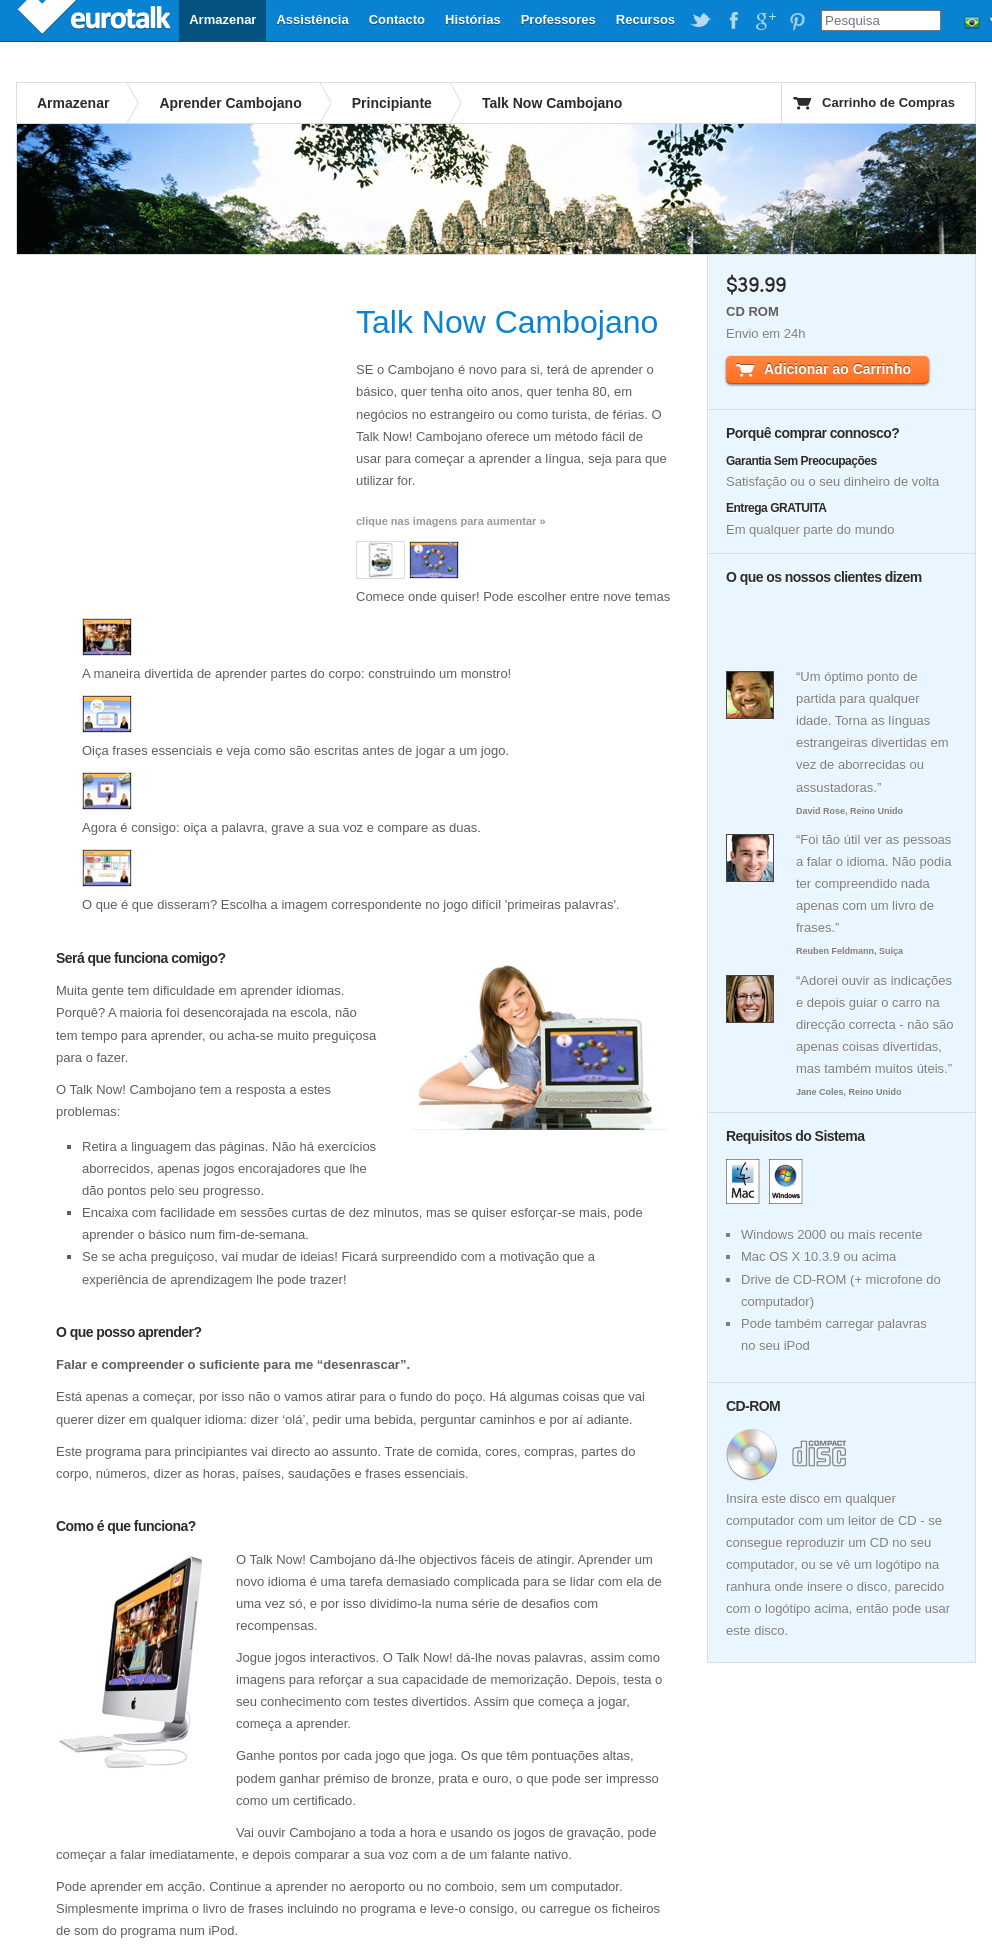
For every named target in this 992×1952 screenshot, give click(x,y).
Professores (558, 19)
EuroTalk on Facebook (733, 21)
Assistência (312, 19)
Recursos (645, 19)
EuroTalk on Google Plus (765, 21)
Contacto (397, 19)
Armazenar (222, 19)
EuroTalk (96, 20)
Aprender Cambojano (230, 103)
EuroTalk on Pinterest (797, 21)
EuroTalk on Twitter (701, 21)
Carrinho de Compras (888, 102)
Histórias (473, 19)
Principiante (392, 103)
